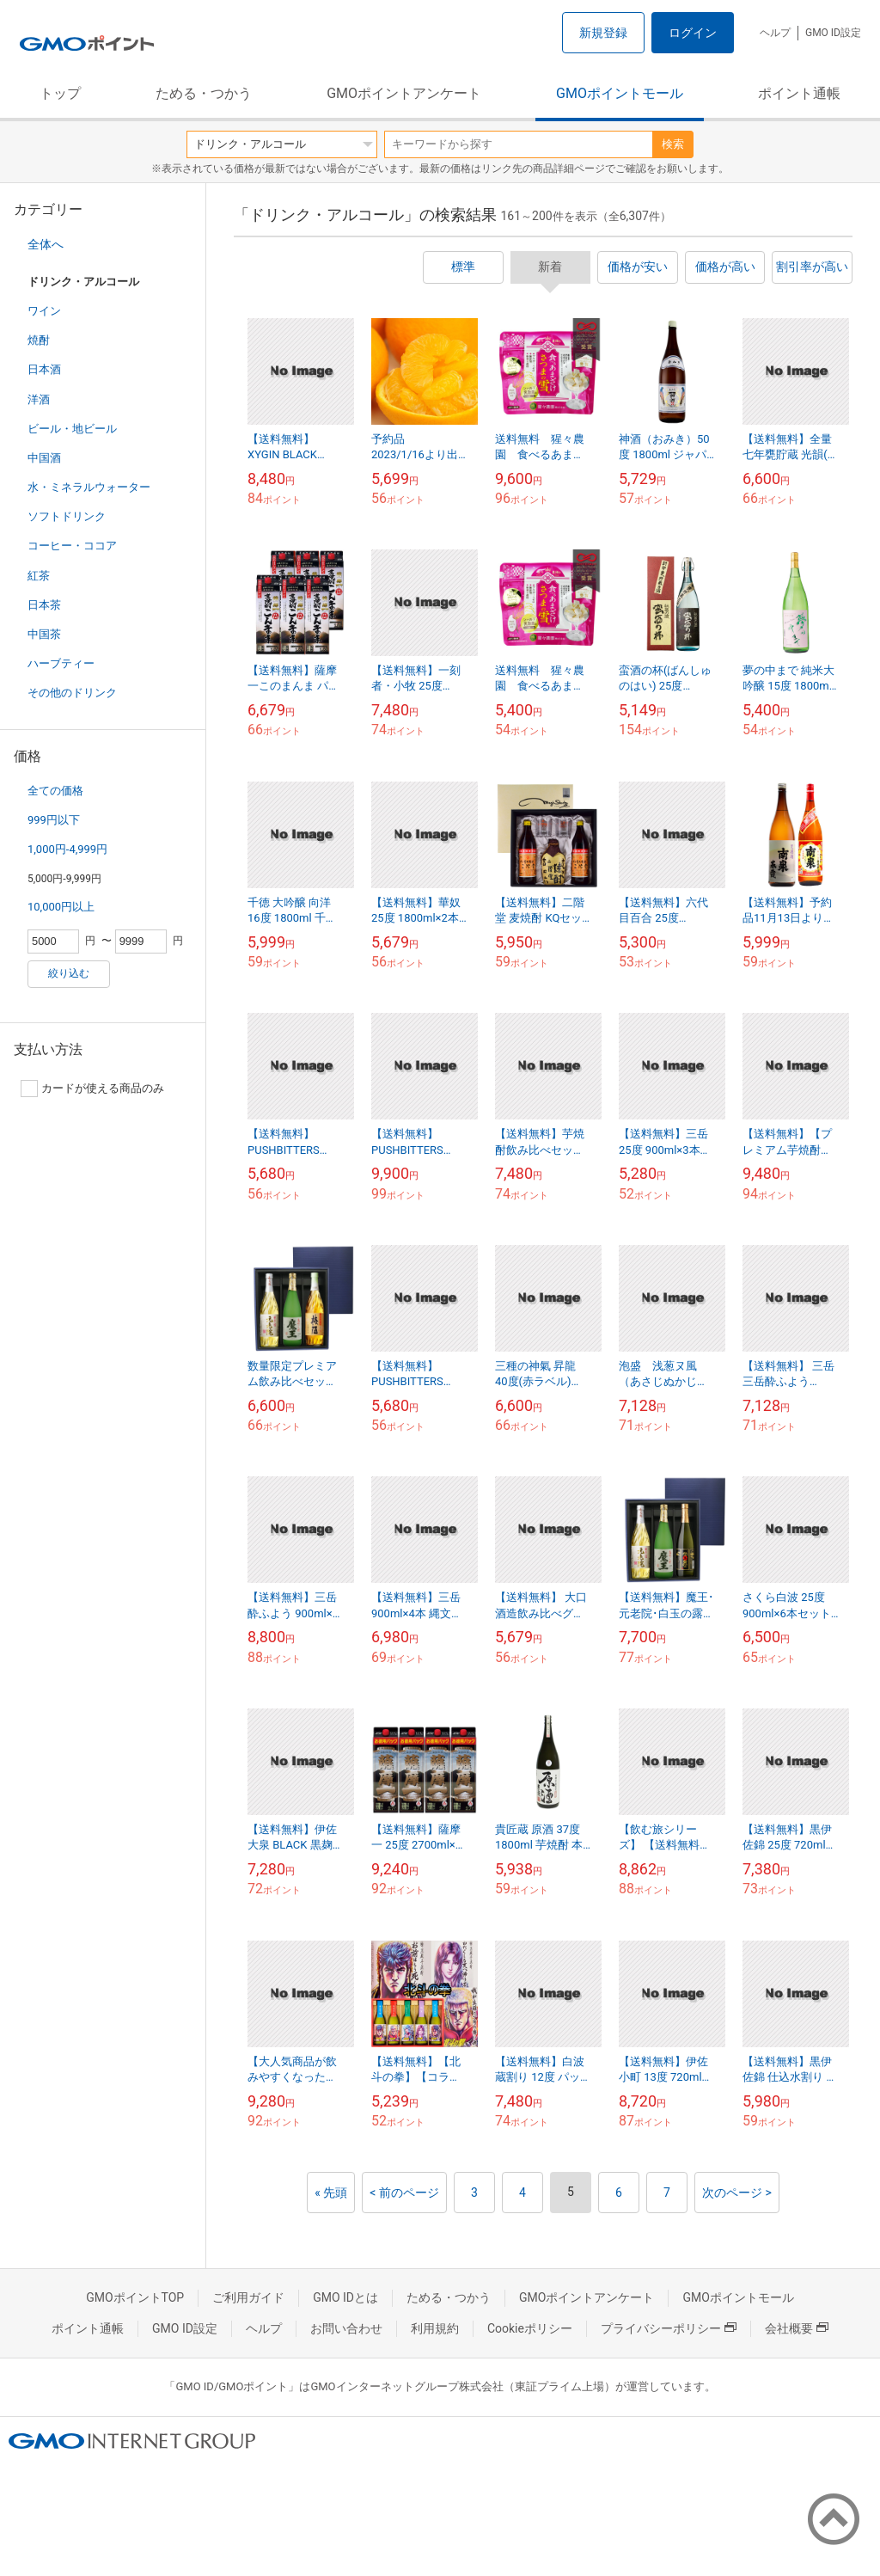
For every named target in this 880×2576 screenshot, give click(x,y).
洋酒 (39, 399)
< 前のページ (404, 2192)
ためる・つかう (204, 93)
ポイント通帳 (799, 93)
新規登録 (603, 33)
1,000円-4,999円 (67, 849)
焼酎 (39, 340)
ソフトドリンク (67, 516)
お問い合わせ (346, 2328)
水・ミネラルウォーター (89, 487)
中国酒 (44, 457)
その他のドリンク (72, 692)
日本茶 (44, 604)
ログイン (693, 33)
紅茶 (39, 575)
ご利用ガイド (248, 2297)
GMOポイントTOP (135, 2297)
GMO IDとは (345, 2297)
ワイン (44, 310)
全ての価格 (55, 790)
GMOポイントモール (619, 93)
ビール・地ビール (72, 428)
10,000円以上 (61, 906)
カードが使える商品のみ (92, 1088)
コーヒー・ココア (72, 545)
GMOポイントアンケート (404, 93)
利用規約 (435, 2328)
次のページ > (737, 2192)
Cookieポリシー (529, 2328)
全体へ (46, 244)
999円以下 (54, 819)
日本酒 (44, 369)
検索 (673, 144)
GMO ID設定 (833, 33)
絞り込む (68, 973)
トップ (60, 93)
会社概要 (796, 2328)
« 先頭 (331, 2192)
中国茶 (44, 634)
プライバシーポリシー (668, 2328)
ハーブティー (61, 663)
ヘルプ (775, 33)
